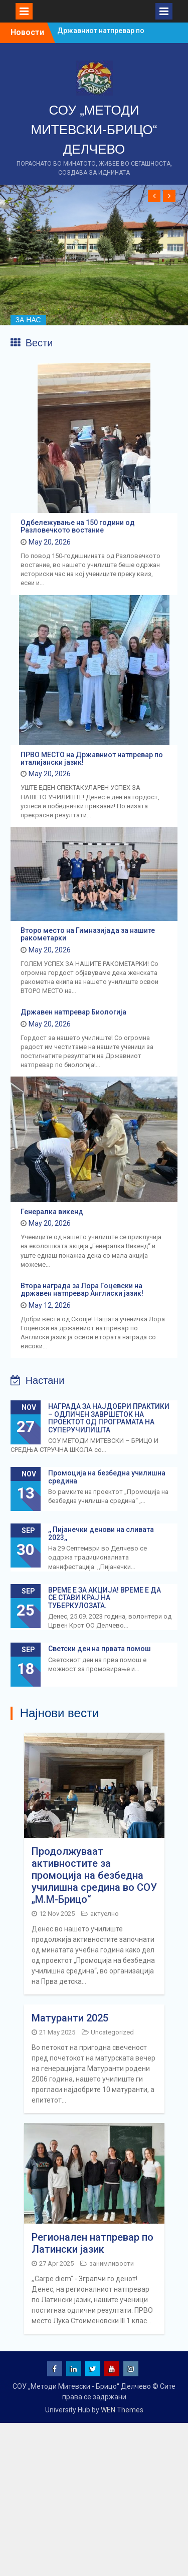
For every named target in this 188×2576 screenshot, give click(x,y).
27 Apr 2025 (56, 2263)
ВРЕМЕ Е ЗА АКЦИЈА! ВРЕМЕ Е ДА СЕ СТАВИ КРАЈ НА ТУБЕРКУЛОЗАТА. (104, 1598)
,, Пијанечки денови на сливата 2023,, (101, 1533)
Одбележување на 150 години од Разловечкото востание (78, 526)
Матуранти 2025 (70, 2018)
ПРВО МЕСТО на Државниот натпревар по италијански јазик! (92, 758)
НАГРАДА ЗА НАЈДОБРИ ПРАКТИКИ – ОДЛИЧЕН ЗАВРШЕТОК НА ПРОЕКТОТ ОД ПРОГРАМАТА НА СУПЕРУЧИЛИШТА (108, 1417)
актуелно (104, 1913)
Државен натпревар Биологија (73, 1012)
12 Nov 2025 (57, 1913)
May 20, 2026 (50, 542)
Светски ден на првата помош (99, 1649)
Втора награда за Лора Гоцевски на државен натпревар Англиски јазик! (82, 1289)
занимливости (111, 2263)
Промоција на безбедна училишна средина (106, 1476)
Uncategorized (112, 2032)
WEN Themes (122, 2410)
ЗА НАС (28, 320)
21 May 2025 (57, 2032)
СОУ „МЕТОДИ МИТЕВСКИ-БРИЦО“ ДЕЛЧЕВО (94, 130)
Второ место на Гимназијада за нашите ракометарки (88, 934)
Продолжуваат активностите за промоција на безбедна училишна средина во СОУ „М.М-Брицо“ (94, 1875)
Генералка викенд (52, 1212)
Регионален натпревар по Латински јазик (92, 2243)
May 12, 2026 (50, 1305)
